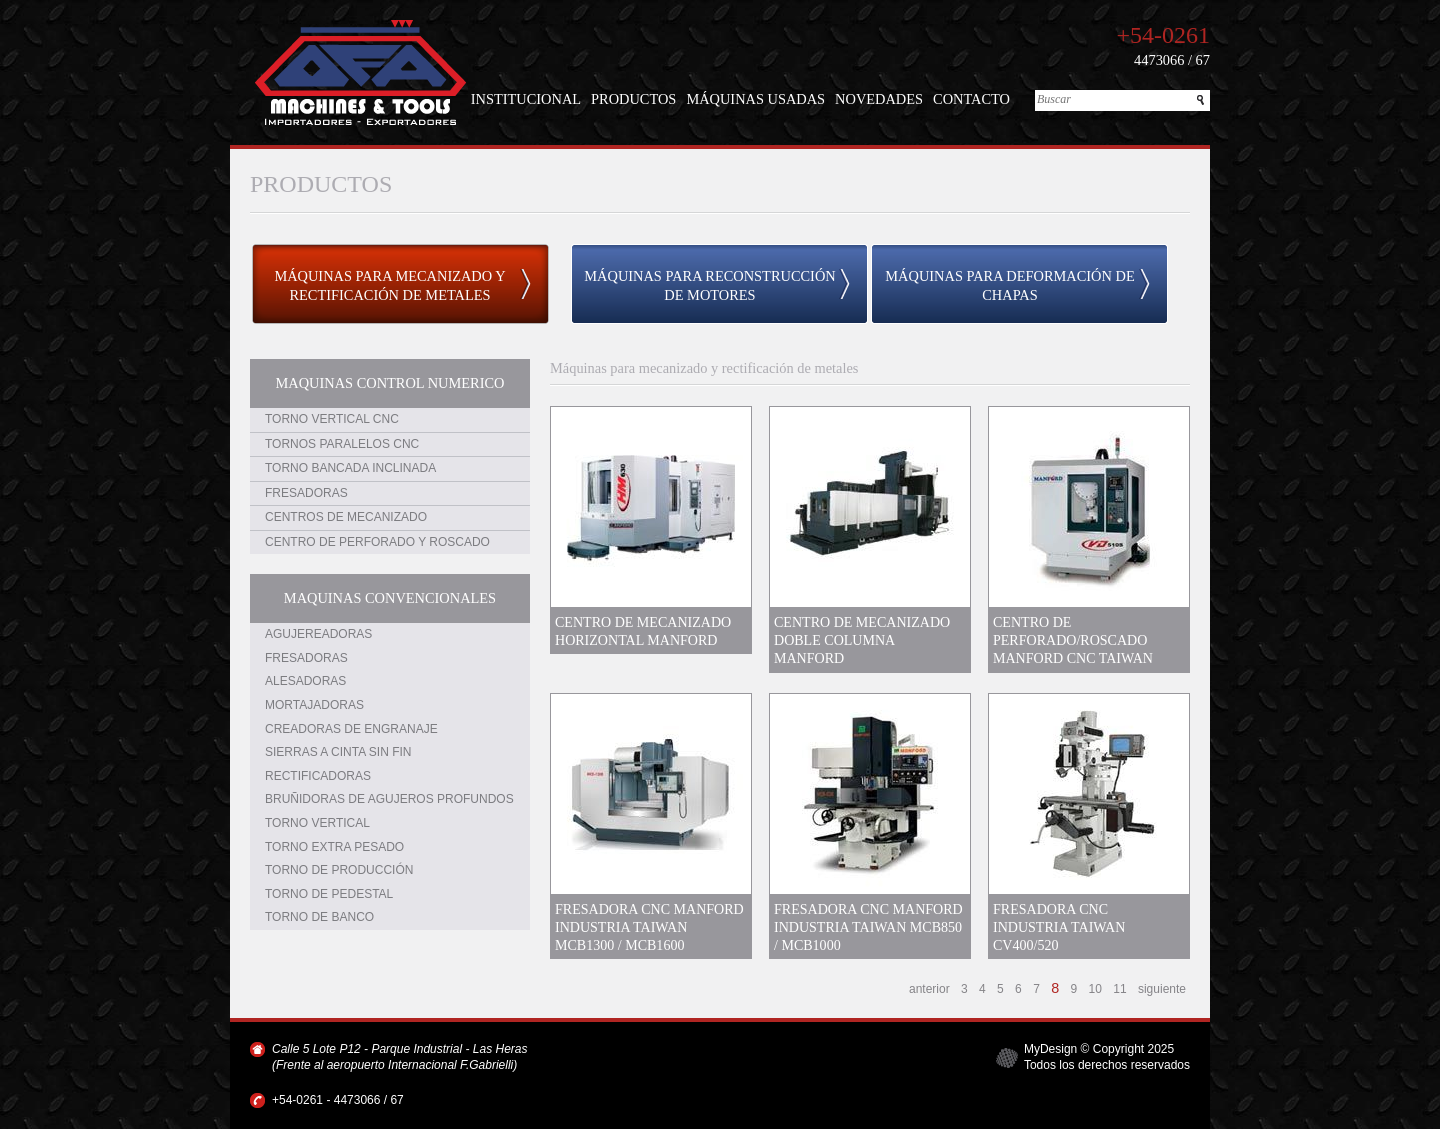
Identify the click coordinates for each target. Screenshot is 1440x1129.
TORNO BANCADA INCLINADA (350, 468)
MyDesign (1050, 1049)
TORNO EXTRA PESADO (334, 847)
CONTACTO (971, 99)
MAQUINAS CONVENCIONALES (390, 598)
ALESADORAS (305, 681)
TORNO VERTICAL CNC (332, 419)
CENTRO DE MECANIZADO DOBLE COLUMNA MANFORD (862, 640)
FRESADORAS (306, 493)
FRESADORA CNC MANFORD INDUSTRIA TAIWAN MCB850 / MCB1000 (868, 927)
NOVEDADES (879, 99)
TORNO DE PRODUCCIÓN (339, 870)
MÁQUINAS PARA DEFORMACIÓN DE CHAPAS (1009, 285)
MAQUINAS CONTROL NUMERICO (390, 383)
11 (1119, 989)
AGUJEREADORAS (318, 634)
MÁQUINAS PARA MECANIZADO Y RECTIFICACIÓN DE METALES (389, 285)
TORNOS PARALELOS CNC (342, 444)
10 (1095, 989)
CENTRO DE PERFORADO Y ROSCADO (377, 542)
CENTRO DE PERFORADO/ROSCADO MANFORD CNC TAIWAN (1073, 640)
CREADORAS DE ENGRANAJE (351, 729)
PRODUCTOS (633, 99)
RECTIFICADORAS (318, 776)
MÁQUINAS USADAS (755, 99)
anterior (929, 989)
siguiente (1162, 989)
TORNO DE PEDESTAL (329, 894)
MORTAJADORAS (314, 705)
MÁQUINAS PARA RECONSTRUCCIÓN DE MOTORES (709, 285)
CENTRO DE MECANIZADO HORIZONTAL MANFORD (643, 631)
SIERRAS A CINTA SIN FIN (338, 752)
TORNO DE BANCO (319, 917)
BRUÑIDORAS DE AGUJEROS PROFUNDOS (389, 799)
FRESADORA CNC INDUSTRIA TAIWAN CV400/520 (1059, 927)
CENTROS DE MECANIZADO (346, 517)
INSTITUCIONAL (526, 99)
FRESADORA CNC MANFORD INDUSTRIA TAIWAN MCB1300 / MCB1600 (649, 927)
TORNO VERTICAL (317, 823)
